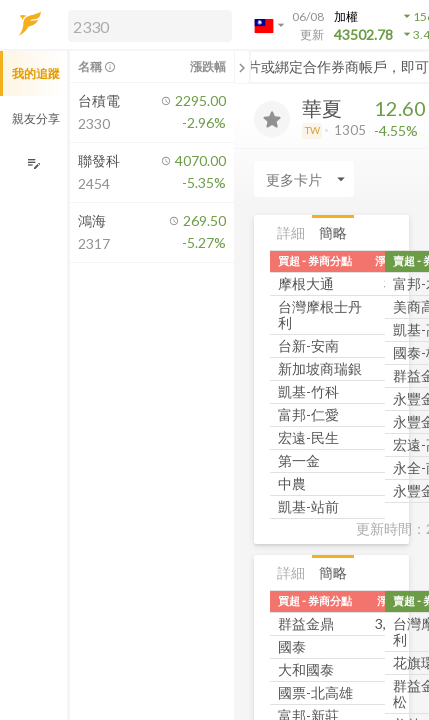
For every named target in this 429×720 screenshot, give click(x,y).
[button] (146, 25)
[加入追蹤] (272, 119)
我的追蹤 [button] (36, 73)
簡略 (333, 232)
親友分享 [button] (36, 118)
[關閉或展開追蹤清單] (242, 67)
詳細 (291, 232)
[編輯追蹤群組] (33, 163)
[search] (150, 26)
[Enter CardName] (304, 179)
